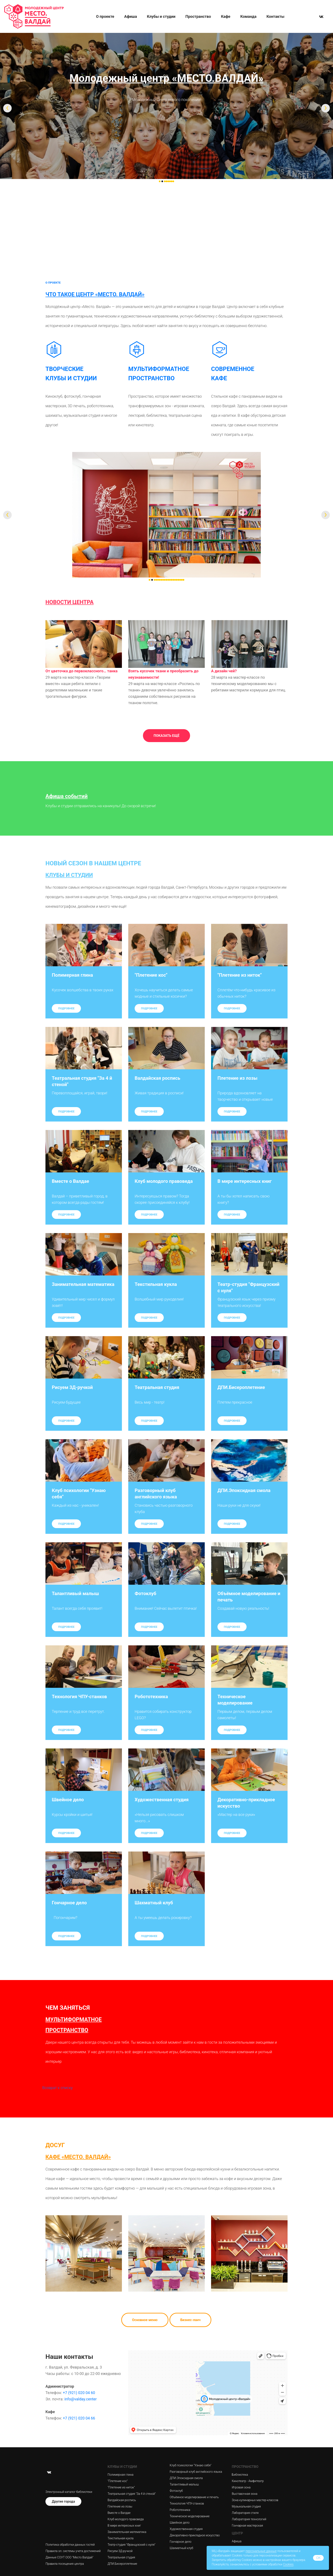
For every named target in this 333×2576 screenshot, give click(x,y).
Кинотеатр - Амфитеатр (248, 2475)
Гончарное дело (180, 2536)
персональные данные (256, 2550)
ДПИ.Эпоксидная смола (186, 2472)
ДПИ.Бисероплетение (122, 2558)
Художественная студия (186, 2523)
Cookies (265, 2564)
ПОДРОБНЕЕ (66, 1002)
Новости (238, 2542)
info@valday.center (80, 2393)
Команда (248, 16)
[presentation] (7, 109)
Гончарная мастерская (247, 2519)
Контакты (276, 16)
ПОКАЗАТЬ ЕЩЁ (166, 730)
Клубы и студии (161, 16)
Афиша (130, 16)
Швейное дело (179, 2517)
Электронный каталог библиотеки (68, 2486)
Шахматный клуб (181, 2542)
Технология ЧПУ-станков (187, 2497)
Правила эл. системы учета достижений (72, 2545)
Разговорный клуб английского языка (196, 2466)
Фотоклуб (176, 2485)
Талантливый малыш (184, 2478)
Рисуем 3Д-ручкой (120, 2545)
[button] (160, 184)
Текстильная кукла (121, 2532)
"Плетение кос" (118, 2475)
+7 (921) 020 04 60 (79, 2387)
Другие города (63, 2496)
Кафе (225, 16)
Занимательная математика (127, 2526)
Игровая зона (241, 2481)
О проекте (105, 16)
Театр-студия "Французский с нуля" (131, 2539)
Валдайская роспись (122, 2494)
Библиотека (240, 2469)
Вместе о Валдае (119, 2507)
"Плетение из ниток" (121, 2481)
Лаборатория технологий (249, 2513)
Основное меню (144, 2314)
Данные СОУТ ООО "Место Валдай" (69, 2551)
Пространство (198, 16)
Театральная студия (121, 2551)
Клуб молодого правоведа (126, 2513)
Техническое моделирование (189, 2510)
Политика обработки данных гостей (70, 2539)
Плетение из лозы (120, 2500)
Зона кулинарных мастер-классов (255, 2494)
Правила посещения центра (64, 2558)
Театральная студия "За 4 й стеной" (132, 2488)
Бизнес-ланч (191, 2314)
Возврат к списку (57, 2082)
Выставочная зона (244, 2488)
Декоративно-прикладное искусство (195, 2529)
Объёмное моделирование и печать (194, 2491)
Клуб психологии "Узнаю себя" (190, 2459)
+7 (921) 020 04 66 (79, 2412)
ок (318, 2558)
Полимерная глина (121, 2469)
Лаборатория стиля (245, 2507)
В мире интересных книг (124, 2519)
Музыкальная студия (246, 2500)
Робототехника (180, 2504)
